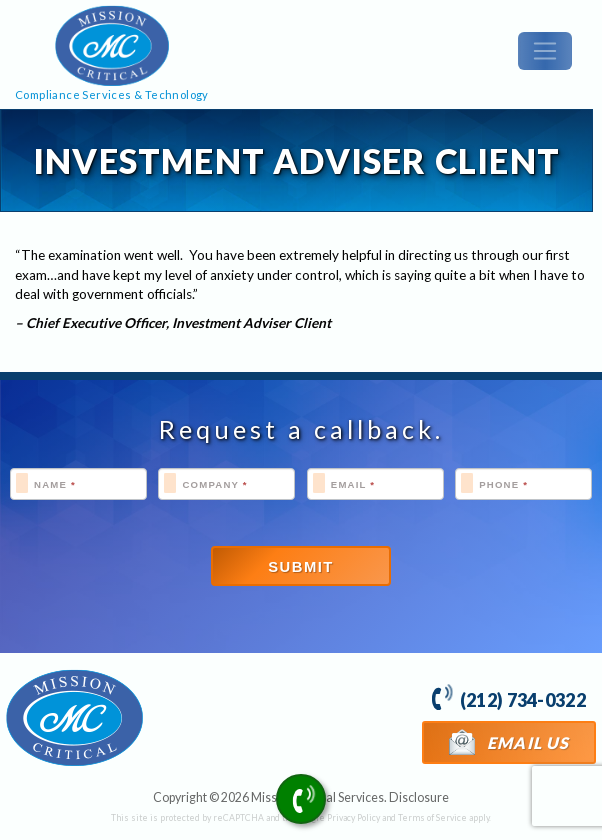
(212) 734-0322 (508, 697)
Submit (301, 567)
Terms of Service (432, 817)
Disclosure (419, 797)
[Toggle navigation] (545, 51)
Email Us (509, 741)
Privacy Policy (353, 817)
